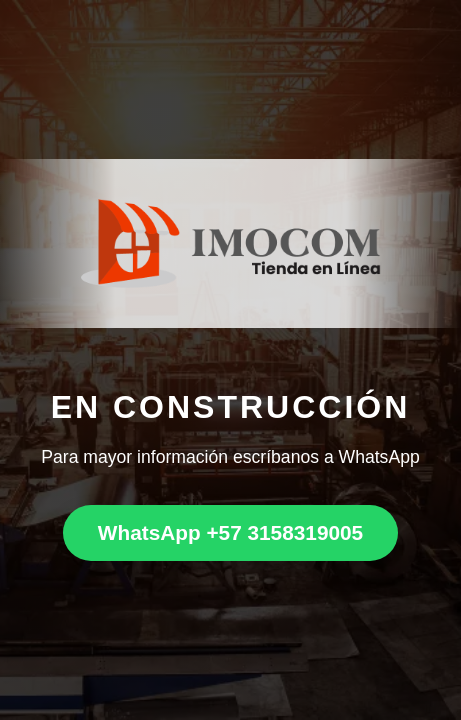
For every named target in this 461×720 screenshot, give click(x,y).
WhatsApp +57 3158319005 (230, 532)
